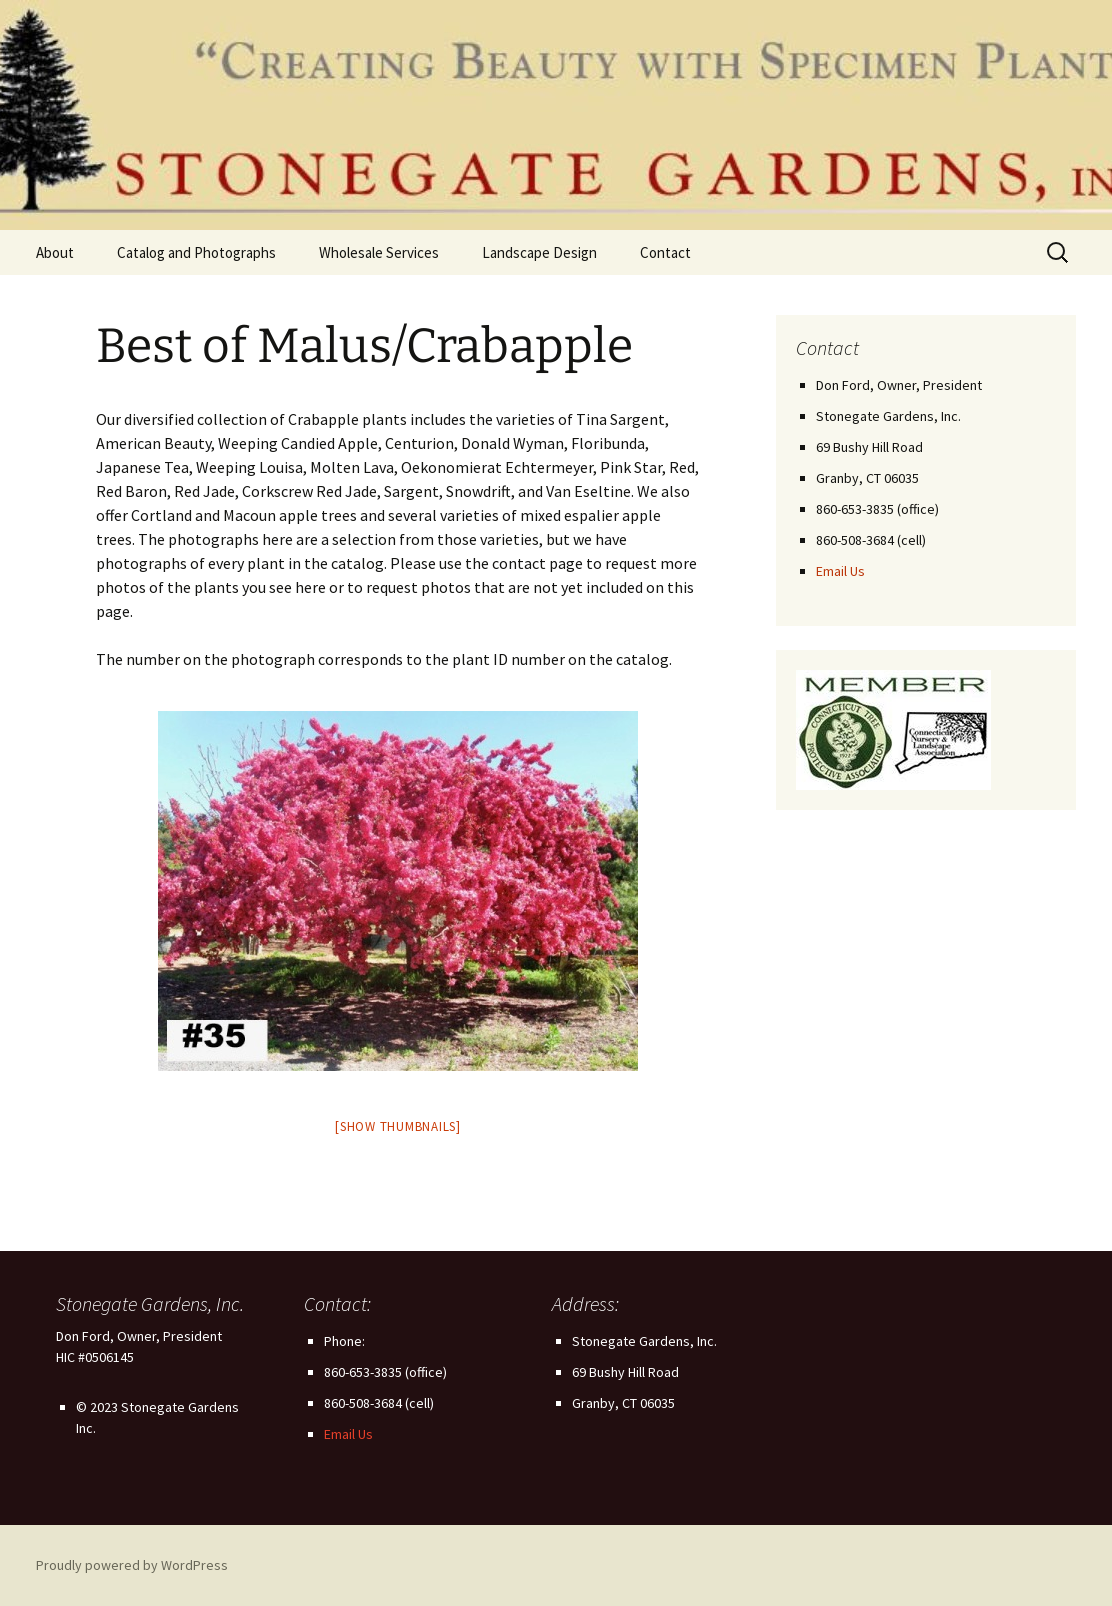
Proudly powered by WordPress (132, 1565)
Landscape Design (539, 252)
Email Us (840, 571)
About (55, 252)
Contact (665, 252)
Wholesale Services (379, 252)
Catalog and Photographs (196, 252)
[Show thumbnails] (398, 1126)
